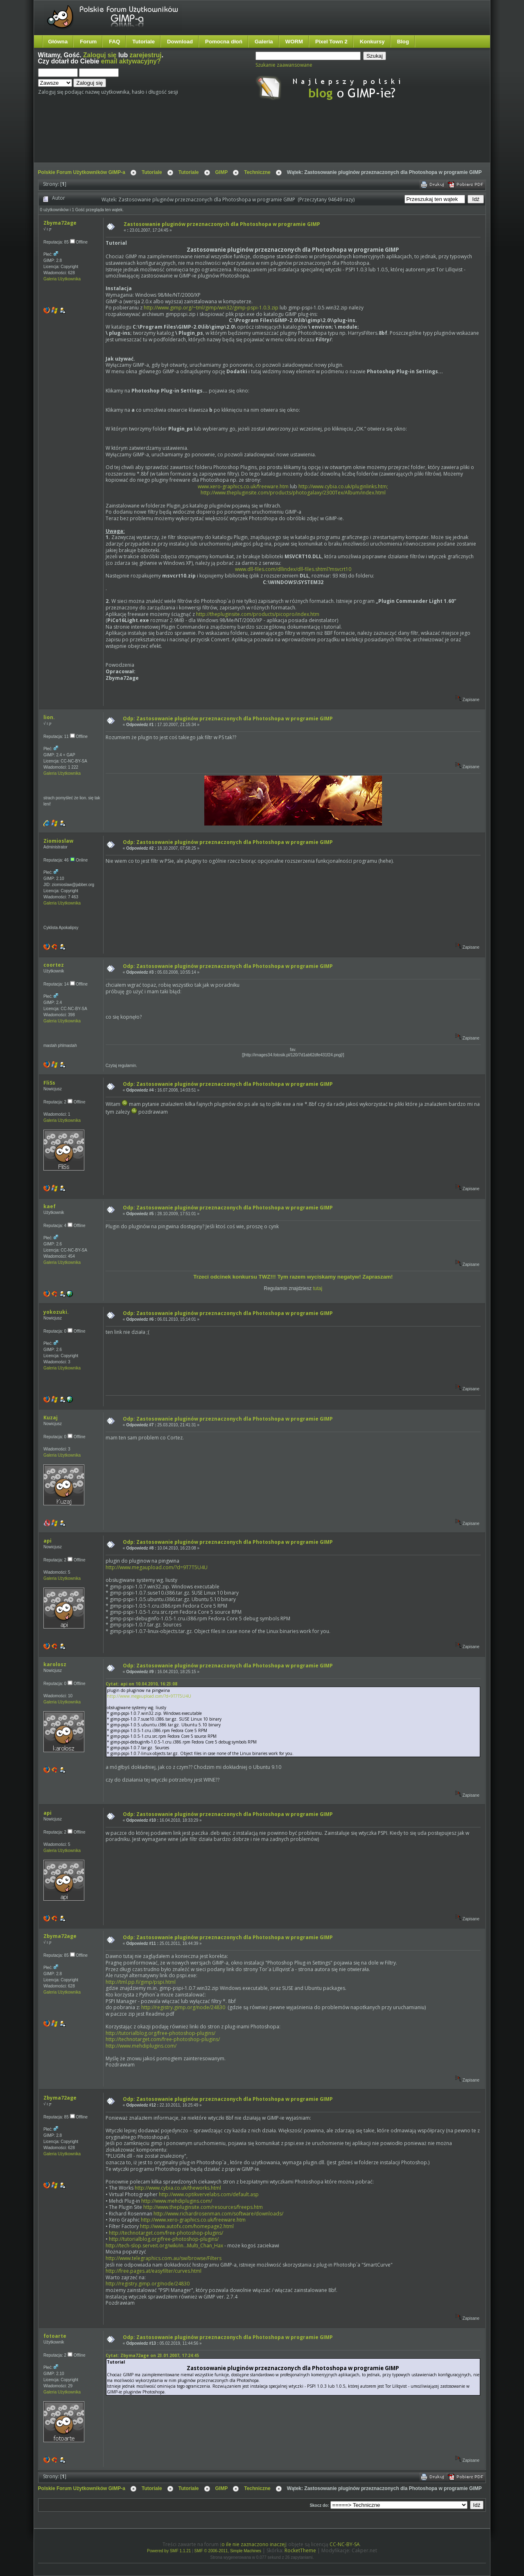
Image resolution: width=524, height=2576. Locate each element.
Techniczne (257, 172)
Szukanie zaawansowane (283, 64)
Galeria (264, 41)
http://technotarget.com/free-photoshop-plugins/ (163, 2039)
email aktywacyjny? (131, 61)
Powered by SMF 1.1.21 (169, 2551)
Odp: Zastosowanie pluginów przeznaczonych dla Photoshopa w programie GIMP (228, 718)
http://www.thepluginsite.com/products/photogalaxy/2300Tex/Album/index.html (293, 492)
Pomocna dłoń (223, 41)
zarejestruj (146, 55)
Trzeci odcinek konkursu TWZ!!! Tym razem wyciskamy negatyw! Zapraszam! (293, 1277)
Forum (88, 41)
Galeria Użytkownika (62, 279)
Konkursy (372, 41)
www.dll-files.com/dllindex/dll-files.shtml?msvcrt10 (293, 569)
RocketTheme (300, 2550)
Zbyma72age (60, 222)
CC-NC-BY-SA (345, 2544)
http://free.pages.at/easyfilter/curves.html (153, 2270)
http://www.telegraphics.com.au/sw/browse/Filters (163, 2258)
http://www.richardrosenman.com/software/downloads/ (218, 2213)
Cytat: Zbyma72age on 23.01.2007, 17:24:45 (152, 2355)
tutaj (318, 1288)
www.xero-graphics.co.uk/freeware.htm (243, 486)
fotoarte (54, 2335)
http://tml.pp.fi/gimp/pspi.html (141, 1981)
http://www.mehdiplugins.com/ (141, 2045)
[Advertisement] (191, 138)
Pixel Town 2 (331, 41)
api (47, 1540)
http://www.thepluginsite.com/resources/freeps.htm (203, 2207)
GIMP (221, 172)
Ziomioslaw (58, 840)
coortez (53, 964)
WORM (294, 41)
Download (180, 41)
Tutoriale (143, 41)
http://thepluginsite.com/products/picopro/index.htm (257, 614)
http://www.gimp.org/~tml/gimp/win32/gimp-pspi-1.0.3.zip (211, 307)
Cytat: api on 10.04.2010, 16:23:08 (141, 1684)
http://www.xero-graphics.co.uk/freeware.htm (193, 2219)
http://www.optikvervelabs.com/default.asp (209, 2194)
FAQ (114, 41)
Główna (58, 41)
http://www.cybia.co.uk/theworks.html (178, 2187)
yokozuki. (56, 1311)
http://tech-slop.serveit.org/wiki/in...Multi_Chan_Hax (164, 2245)
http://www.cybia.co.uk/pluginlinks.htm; (343, 486)
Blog (403, 41)
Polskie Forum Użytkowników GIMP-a (81, 172)
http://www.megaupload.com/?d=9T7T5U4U (157, 1567)
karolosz (54, 1664)
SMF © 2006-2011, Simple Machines (228, 2551)
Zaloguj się (99, 55)
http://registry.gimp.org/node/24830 (183, 2007)
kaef (49, 1206)
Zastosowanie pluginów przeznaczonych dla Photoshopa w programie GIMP (222, 224)
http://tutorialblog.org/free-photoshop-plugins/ (160, 2033)
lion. (49, 717)
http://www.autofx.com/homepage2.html (187, 2226)
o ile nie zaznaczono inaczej (253, 2544)
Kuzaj (50, 1417)
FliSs (49, 1082)
